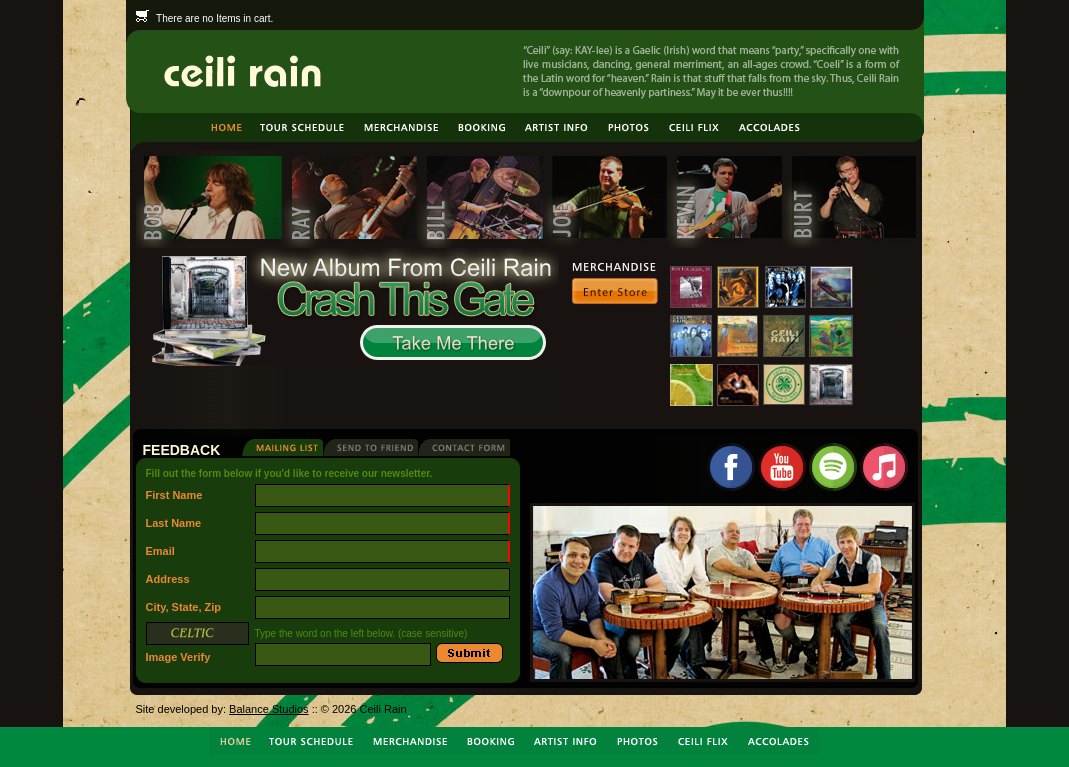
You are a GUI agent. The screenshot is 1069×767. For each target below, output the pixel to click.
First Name (174, 495)
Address (168, 579)
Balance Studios (269, 709)
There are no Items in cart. (205, 18)
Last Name (174, 523)
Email (160, 551)
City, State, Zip (184, 607)
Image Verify (197, 646)
